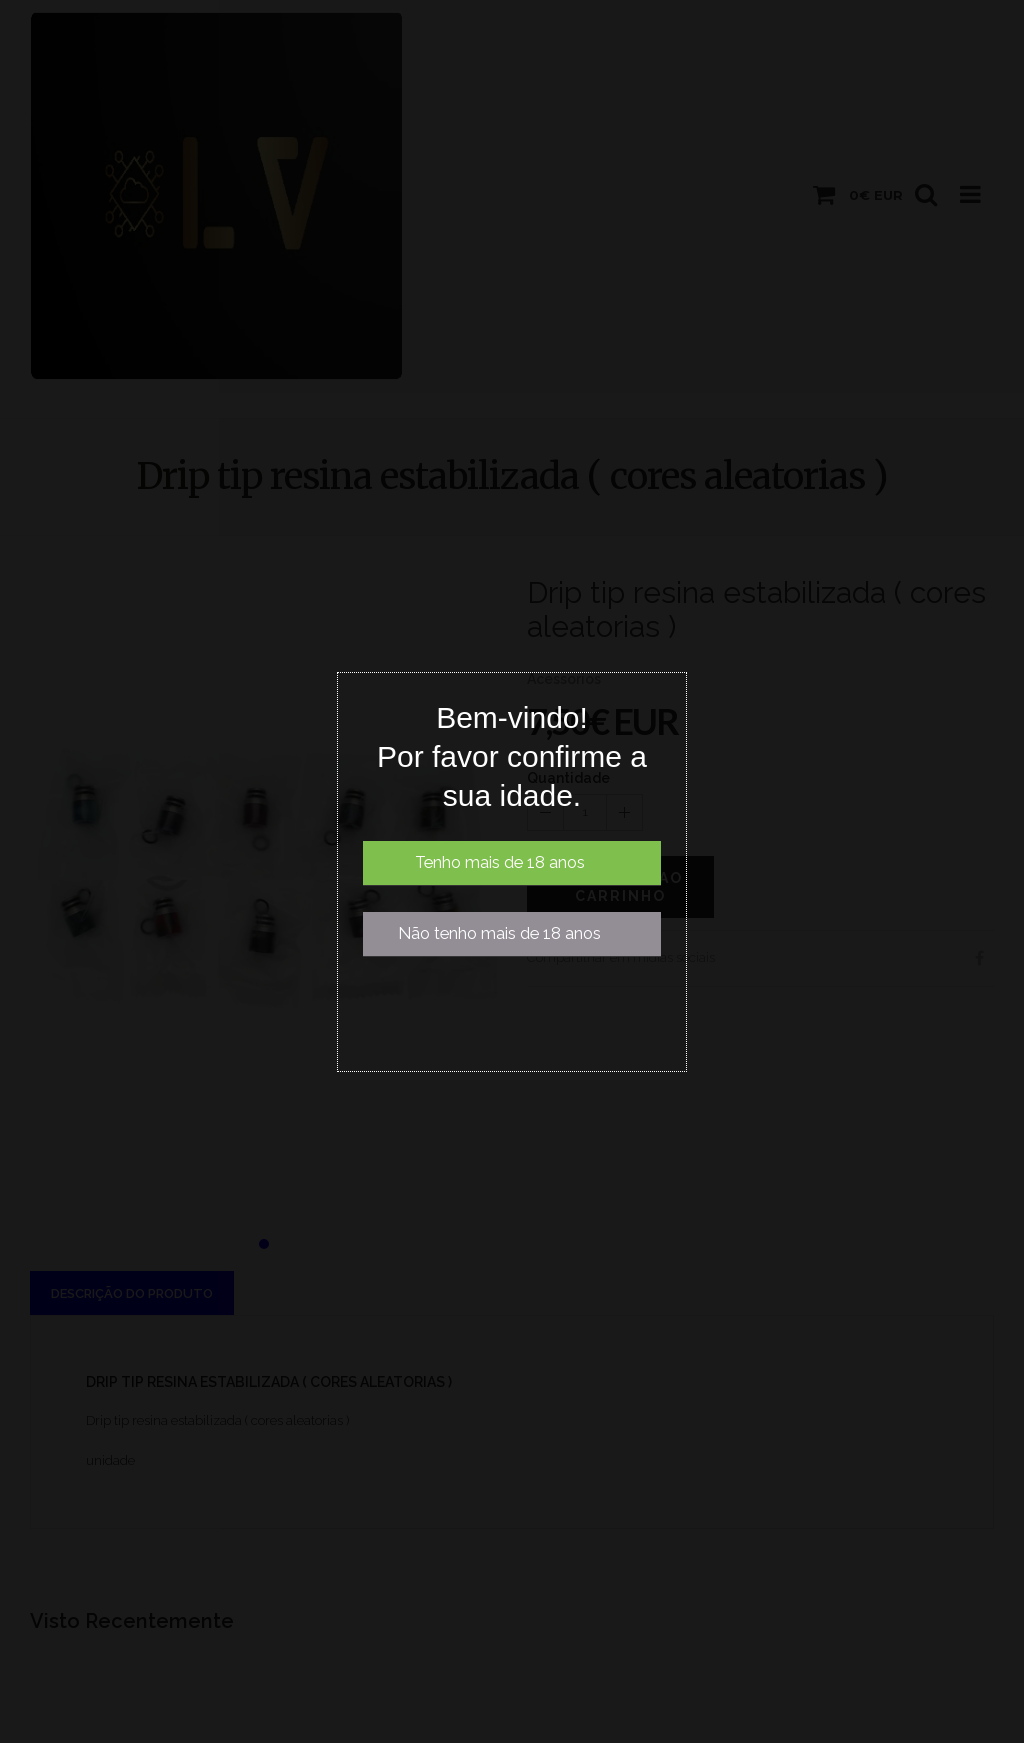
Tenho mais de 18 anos (500, 862)
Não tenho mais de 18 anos (499, 933)
